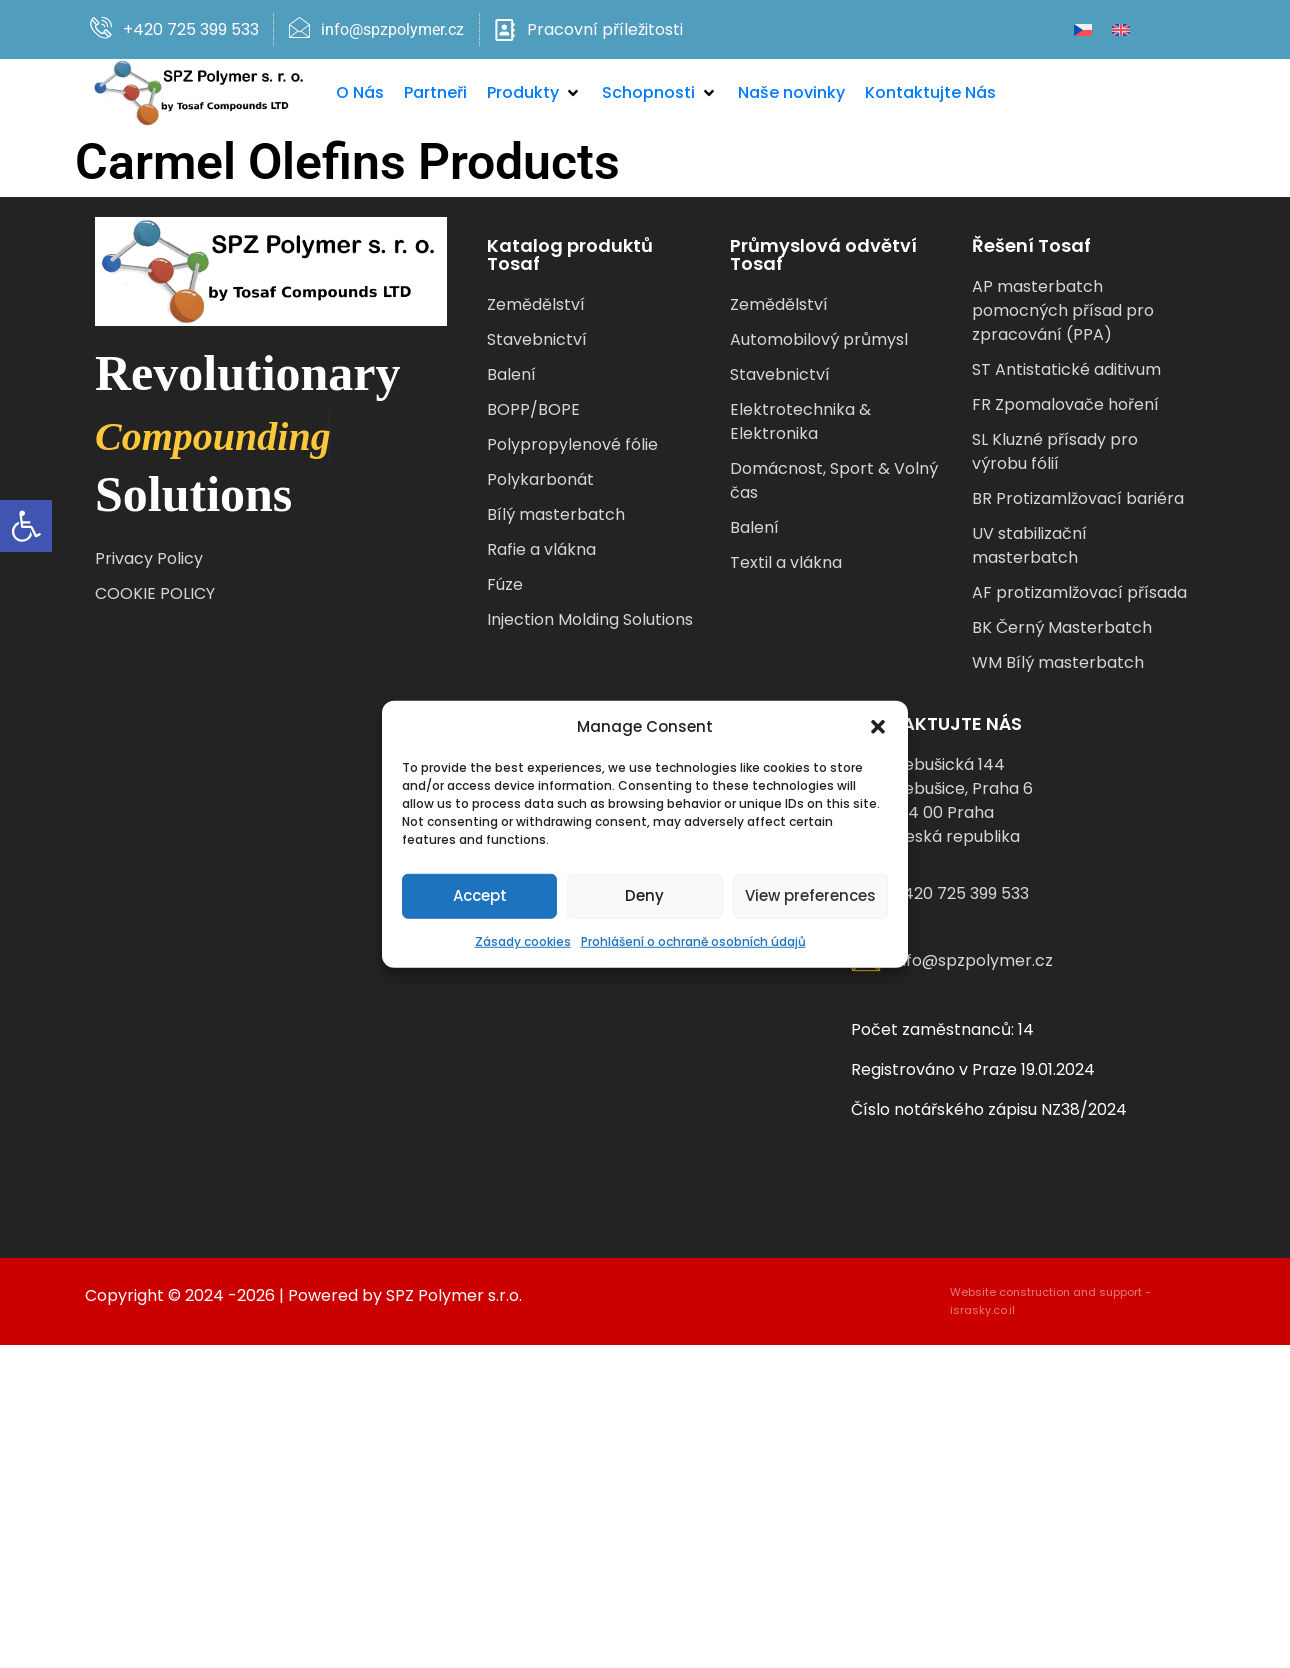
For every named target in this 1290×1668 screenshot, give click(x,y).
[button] (26, 526)
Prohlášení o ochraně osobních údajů (693, 940)
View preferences (810, 895)
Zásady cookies (523, 940)
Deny (644, 895)
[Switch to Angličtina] (1121, 29)
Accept (480, 895)
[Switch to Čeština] (1083, 29)
